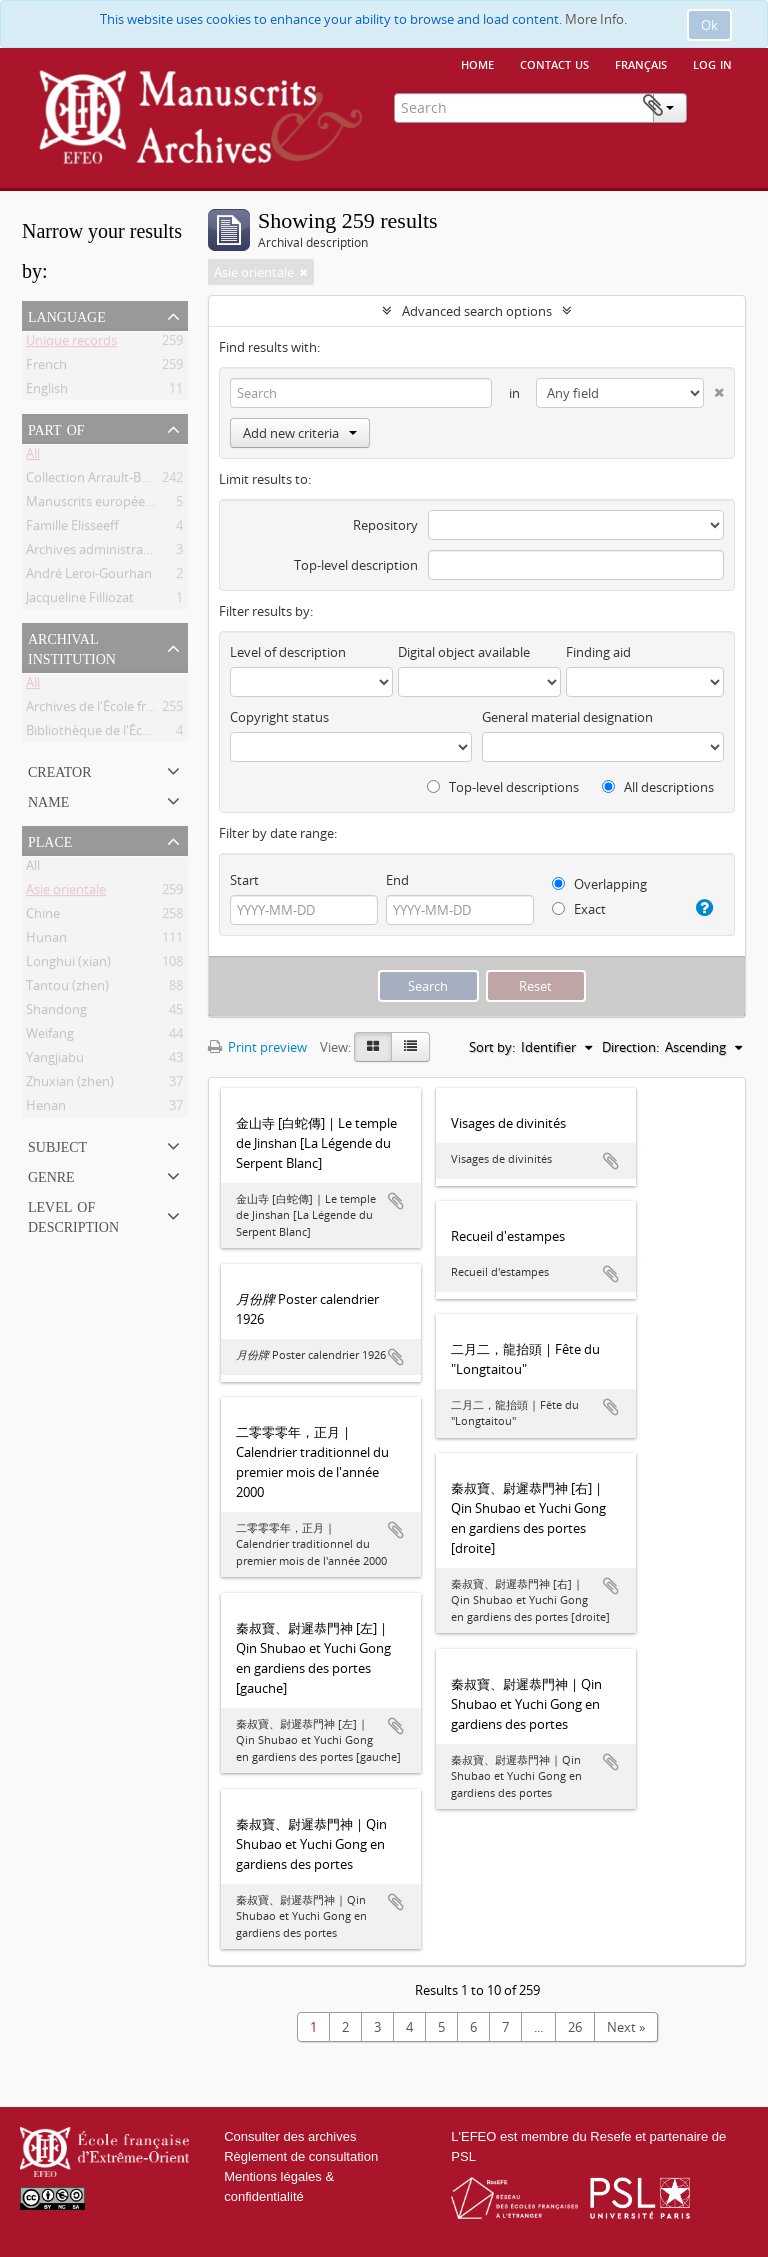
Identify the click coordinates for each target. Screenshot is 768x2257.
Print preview (257, 1047)
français (641, 63)
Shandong (56, 1013)
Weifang (50, 1037)
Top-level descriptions (503, 787)
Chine (43, 917)
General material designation (567, 717)
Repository (385, 525)
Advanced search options (477, 311)
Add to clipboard (396, 1201)
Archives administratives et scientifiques (145, 553)
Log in (712, 63)
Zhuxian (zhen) (70, 1085)
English (47, 392)
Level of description (73, 1215)
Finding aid (598, 652)
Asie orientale (66, 893)
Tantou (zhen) (67, 989)
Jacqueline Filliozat (80, 601)
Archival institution (72, 647)
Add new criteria (300, 433)
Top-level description (356, 565)
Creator (60, 770)
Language (67, 315)
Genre (51, 1175)
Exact (579, 909)
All (33, 457)
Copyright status (279, 717)
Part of (56, 428)
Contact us (554, 63)
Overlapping (599, 884)
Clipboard (715, 106)
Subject (57, 1145)
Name (48, 800)
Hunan (46, 941)
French (46, 368)
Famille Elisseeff (72, 529)
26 (575, 2027)
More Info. (596, 19)
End (397, 880)
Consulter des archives (290, 2136)
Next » (626, 2027)
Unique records (71, 344)
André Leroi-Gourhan (89, 577)
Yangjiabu (55, 1061)
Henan (46, 1109)
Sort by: (492, 1047)
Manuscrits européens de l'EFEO (121, 505)
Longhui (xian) (68, 965)
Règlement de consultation (301, 2156)
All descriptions (658, 787)
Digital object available (464, 652)
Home (477, 63)
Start (244, 880)
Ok (709, 25)
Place (50, 840)
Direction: (630, 1047)
